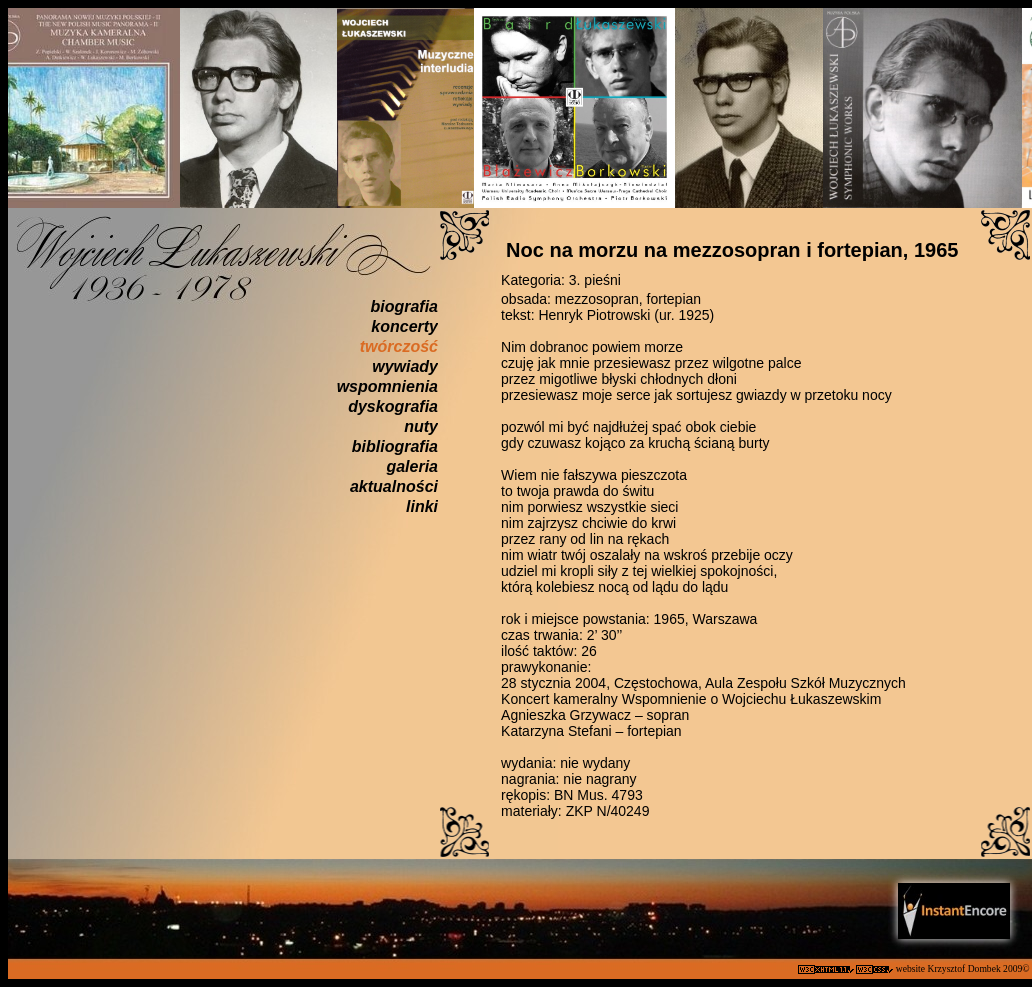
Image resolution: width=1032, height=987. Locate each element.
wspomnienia (387, 386)
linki (422, 506)
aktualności (394, 486)
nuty (421, 426)
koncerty (404, 326)
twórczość (399, 346)
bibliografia (395, 446)
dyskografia (393, 406)
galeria (412, 466)
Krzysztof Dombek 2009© (979, 968)
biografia (404, 306)
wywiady (405, 366)
